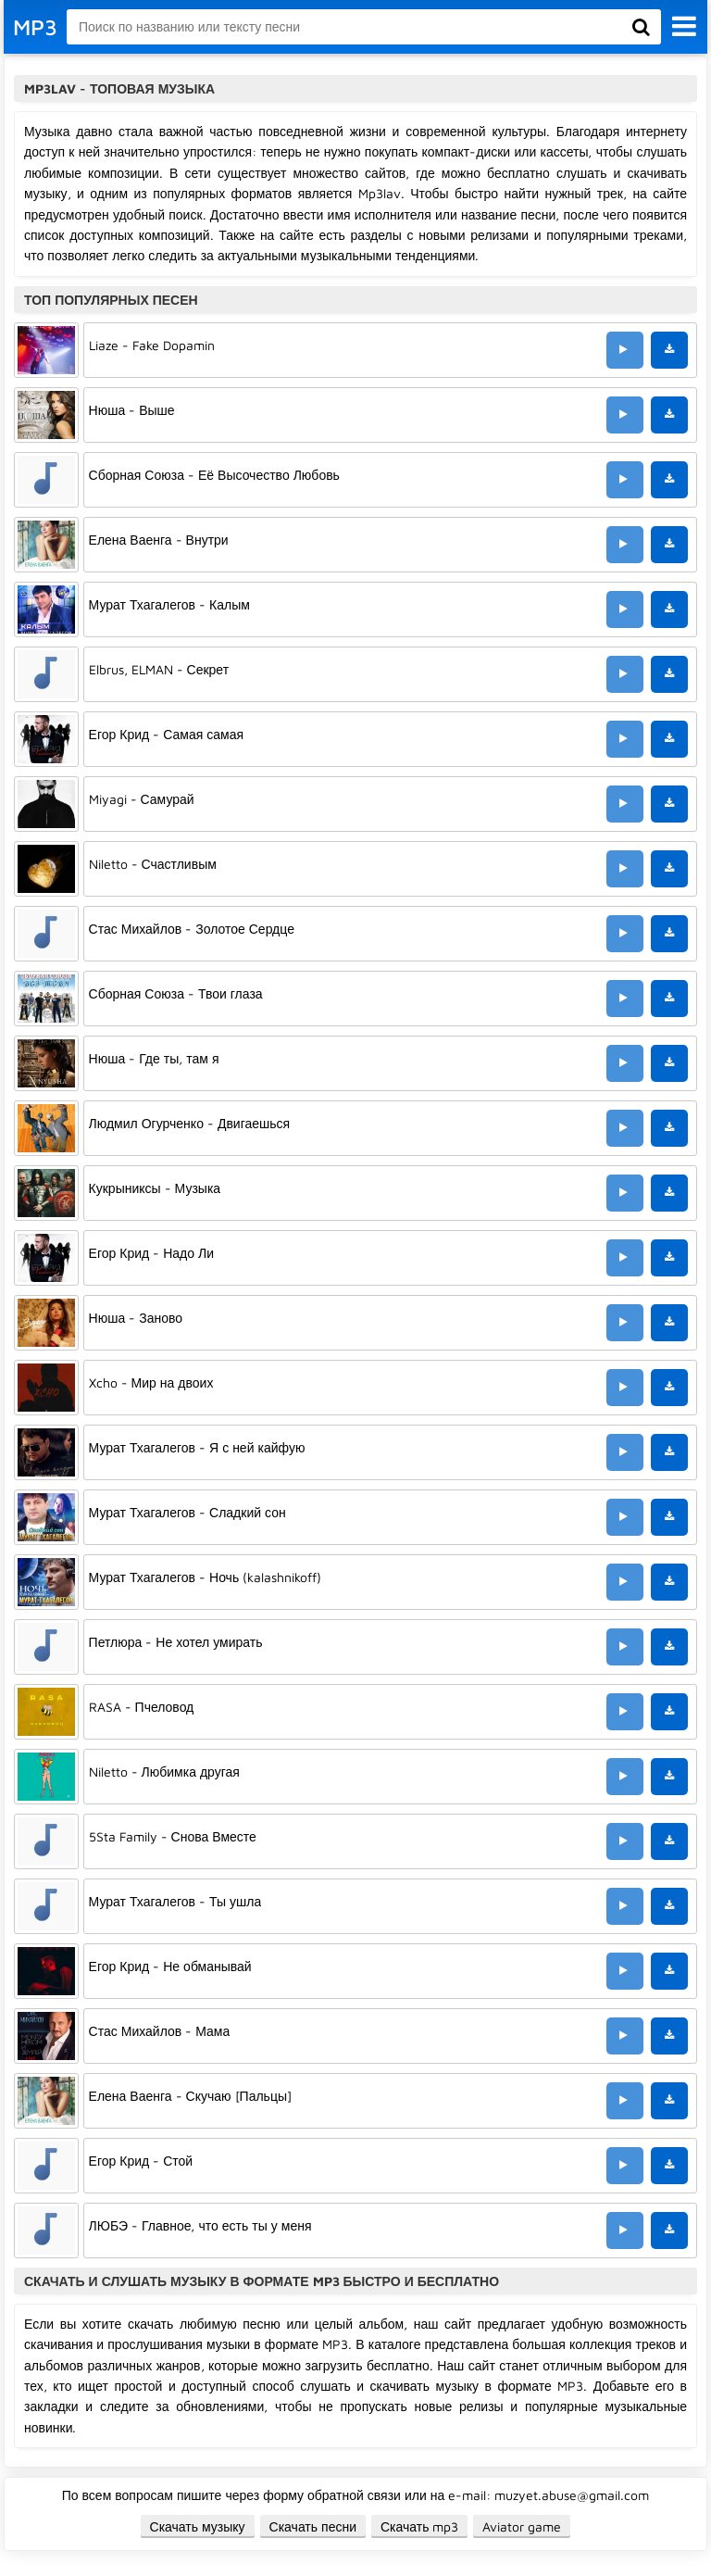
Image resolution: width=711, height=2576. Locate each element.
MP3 (35, 27)
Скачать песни (312, 2526)
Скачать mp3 (419, 2526)
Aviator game (521, 2526)
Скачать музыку (197, 2526)
